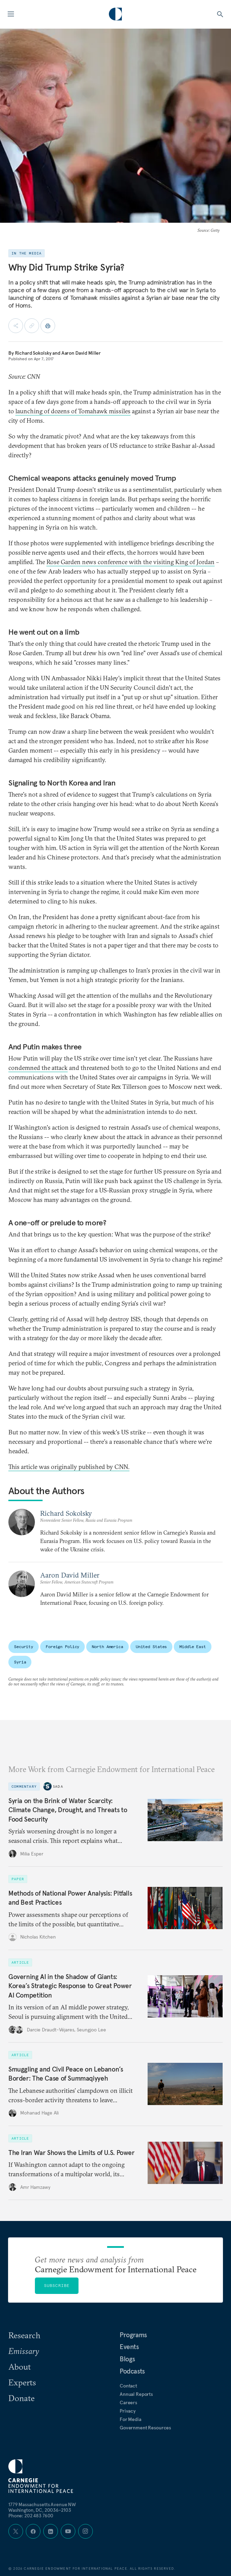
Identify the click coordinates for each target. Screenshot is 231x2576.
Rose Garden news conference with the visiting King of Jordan (130, 562)
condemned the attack (38, 1068)
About (19, 2366)
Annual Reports (136, 2394)
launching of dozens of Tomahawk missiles (73, 411)
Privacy (128, 2411)
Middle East (192, 1646)
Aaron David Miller (81, 353)
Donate (21, 2398)
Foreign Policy (62, 1646)
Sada (58, 1786)
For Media (130, 2419)
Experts (22, 2382)
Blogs (127, 2359)
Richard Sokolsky (33, 353)
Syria (20, 1662)
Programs (133, 2335)
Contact (128, 2386)
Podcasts (132, 2371)
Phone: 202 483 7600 (30, 2515)
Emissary (23, 2351)
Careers (128, 2402)
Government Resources (145, 2427)
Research (24, 2335)
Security (23, 1646)
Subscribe (57, 2285)
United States (151, 1646)
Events (129, 2346)
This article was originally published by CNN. (68, 1467)
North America (107, 1646)
